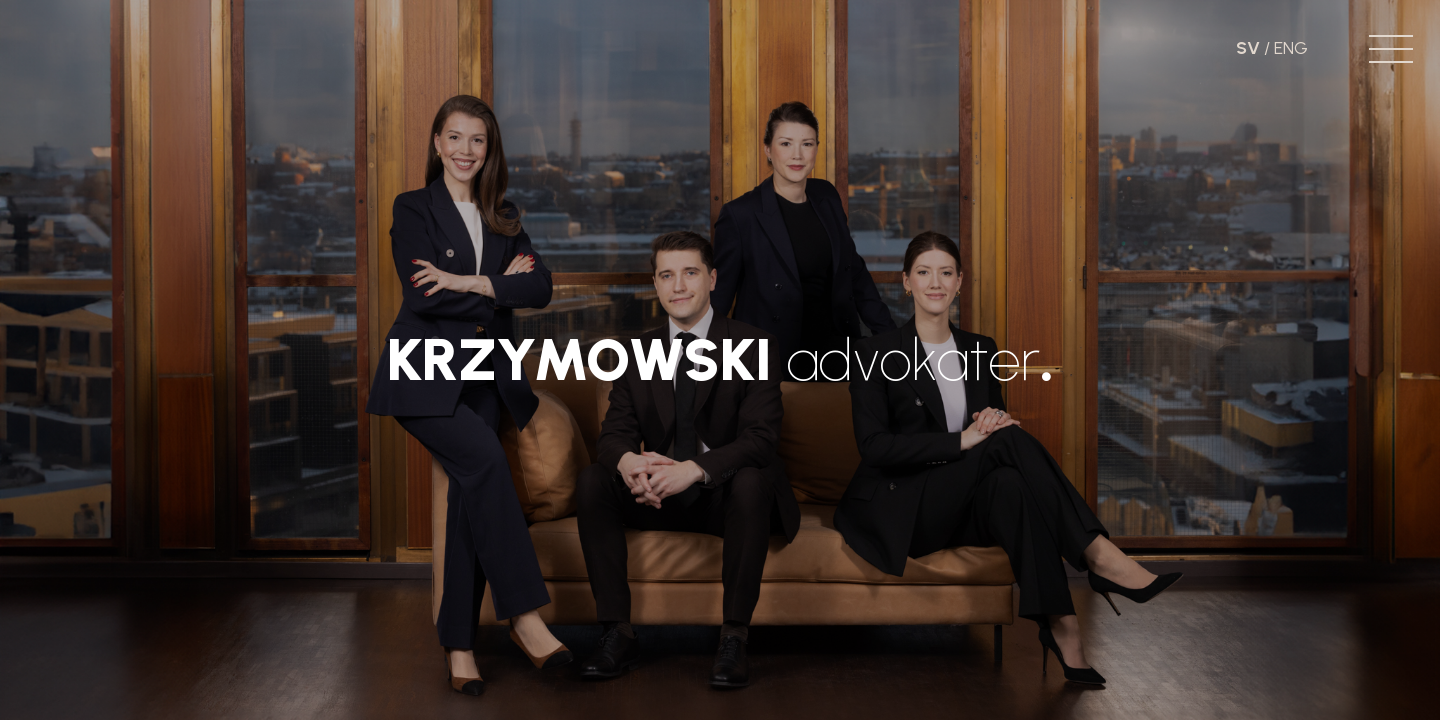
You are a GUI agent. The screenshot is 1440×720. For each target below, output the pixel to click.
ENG (1291, 47)
